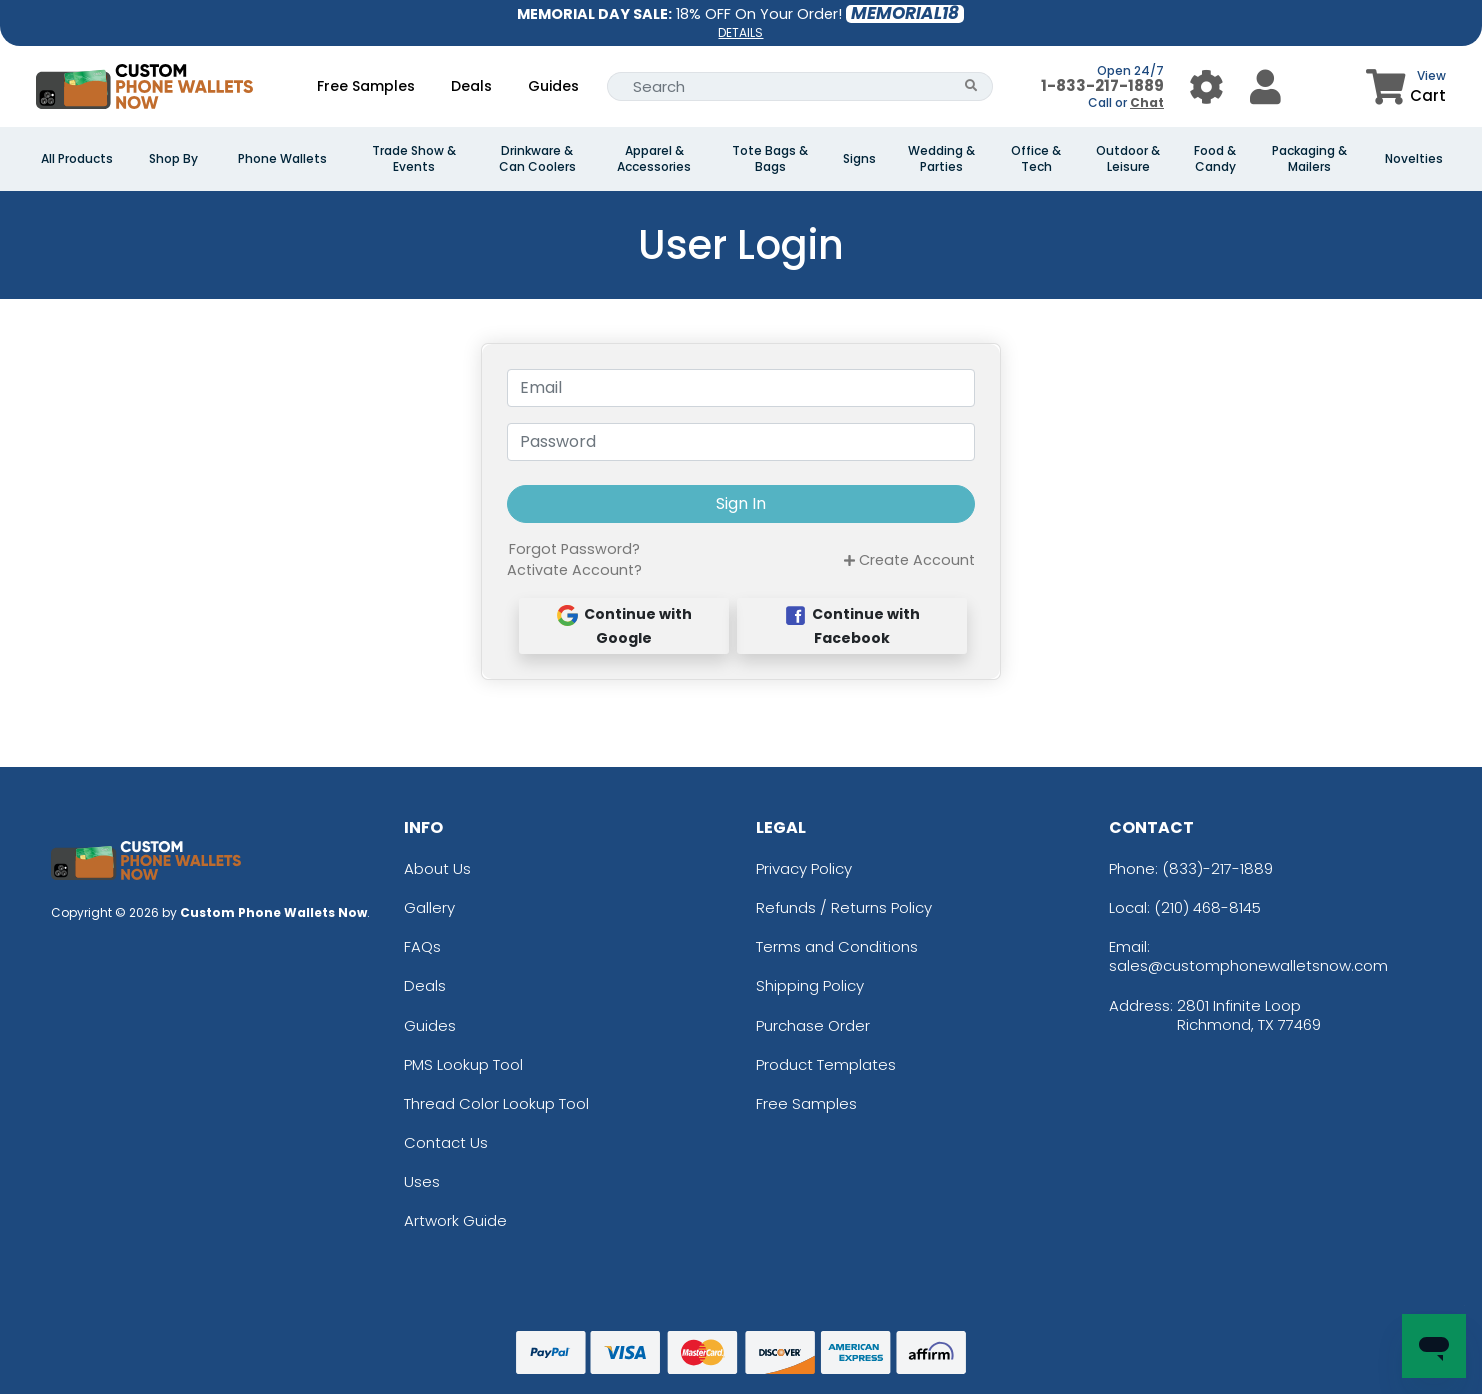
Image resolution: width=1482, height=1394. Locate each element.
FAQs (422, 946)
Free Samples (366, 86)
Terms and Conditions (837, 946)
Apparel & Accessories (654, 159)
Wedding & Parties (941, 159)
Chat (1147, 102)
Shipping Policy (810, 985)
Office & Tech (1036, 159)
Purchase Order (813, 1025)
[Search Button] (971, 86)
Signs (859, 159)
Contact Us (446, 1142)
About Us (437, 868)
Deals (471, 86)
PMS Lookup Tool (463, 1064)
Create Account (909, 560)
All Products (77, 159)
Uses (422, 1181)
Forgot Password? (574, 549)
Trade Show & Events (414, 159)
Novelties (1414, 159)
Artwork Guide (455, 1220)
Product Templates (826, 1064)
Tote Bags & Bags (770, 159)
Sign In (741, 503)
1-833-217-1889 (1102, 85)
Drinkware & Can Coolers (537, 159)
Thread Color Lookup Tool (496, 1103)
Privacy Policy (804, 868)
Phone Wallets (282, 159)
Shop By (173, 159)
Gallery (429, 907)
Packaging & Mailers (1309, 159)
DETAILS (740, 32)
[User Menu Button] (1206, 86)
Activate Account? (574, 570)
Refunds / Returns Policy (844, 907)
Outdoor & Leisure (1128, 159)
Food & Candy (1215, 159)
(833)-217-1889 (1217, 868)
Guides (553, 86)
